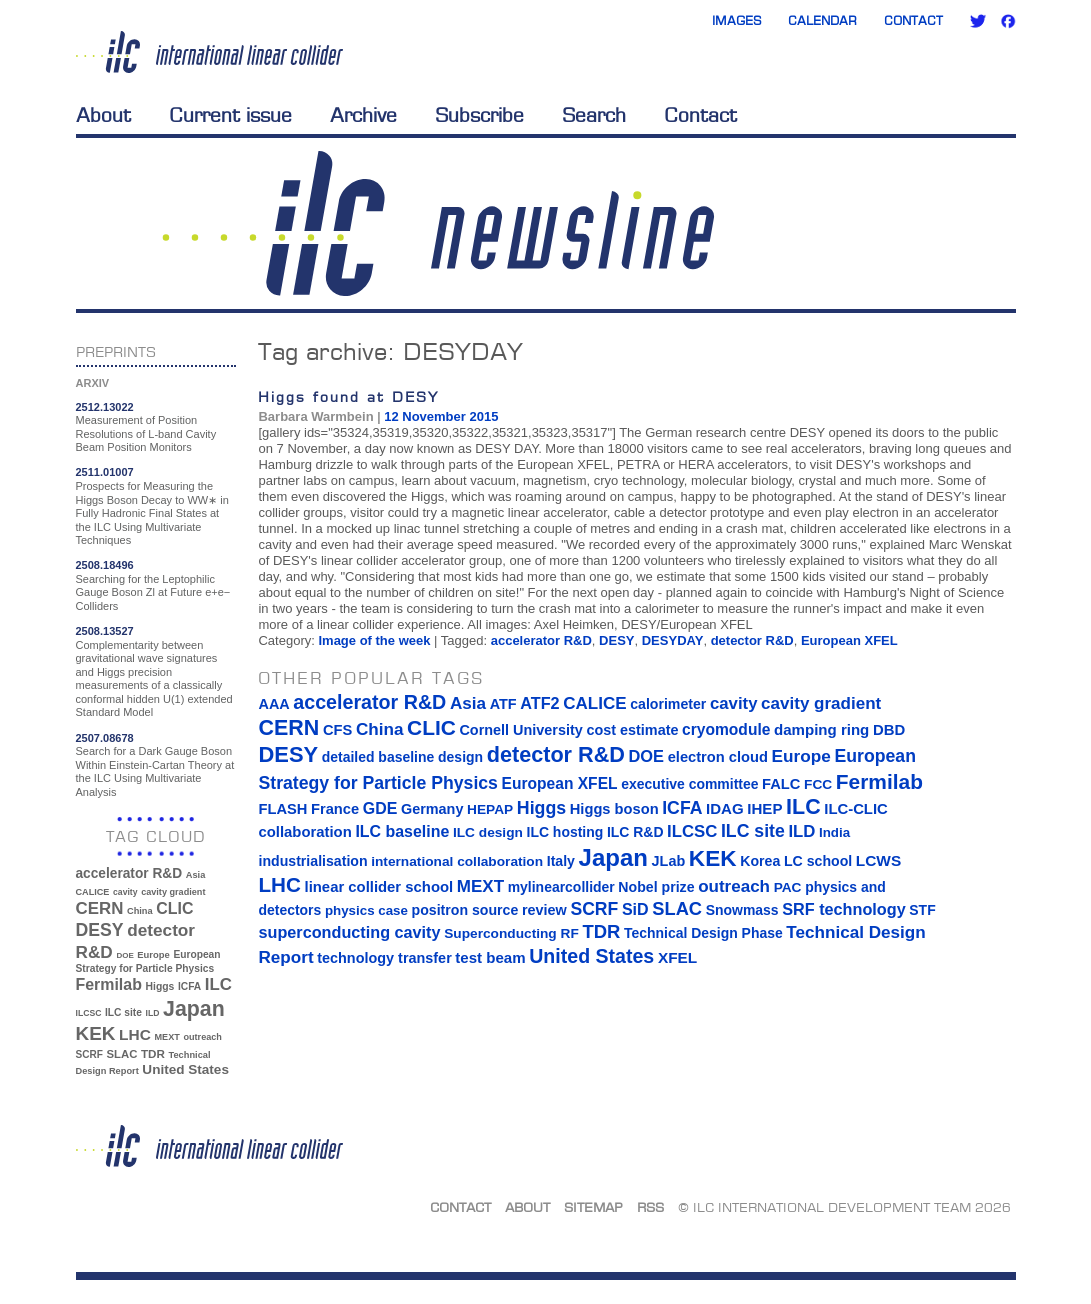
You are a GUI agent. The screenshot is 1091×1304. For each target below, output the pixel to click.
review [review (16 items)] (544, 910)
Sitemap (593, 1207)
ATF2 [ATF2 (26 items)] (539, 703)
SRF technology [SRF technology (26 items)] (843, 909)
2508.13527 (105, 631)
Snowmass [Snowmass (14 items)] (742, 910)
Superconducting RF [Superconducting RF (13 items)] (511, 933)
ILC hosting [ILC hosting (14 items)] (565, 832)
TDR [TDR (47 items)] (153, 1053)
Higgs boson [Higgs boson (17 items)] (614, 809)
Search (594, 115)
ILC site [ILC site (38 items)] (123, 1012)
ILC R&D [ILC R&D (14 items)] (635, 832)
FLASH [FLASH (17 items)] (282, 809)
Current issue (230, 115)
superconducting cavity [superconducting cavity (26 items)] (349, 932)
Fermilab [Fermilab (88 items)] (109, 984)
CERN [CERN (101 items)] (100, 908)
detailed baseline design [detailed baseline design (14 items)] (402, 757)
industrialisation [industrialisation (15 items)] (312, 861)
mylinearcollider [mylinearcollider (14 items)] (561, 887)
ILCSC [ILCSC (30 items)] (89, 1013)
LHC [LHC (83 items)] (135, 1034)
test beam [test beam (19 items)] (490, 957)
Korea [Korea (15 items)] (760, 861)
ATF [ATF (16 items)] (503, 704)
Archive (363, 115)
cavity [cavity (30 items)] (125, 892)
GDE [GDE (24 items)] (380, 808)
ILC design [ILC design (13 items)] (488, 832)
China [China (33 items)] (140, 911)
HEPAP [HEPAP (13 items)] (490, 809)
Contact (913, 20)
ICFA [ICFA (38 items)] (189, 986)
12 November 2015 (441, 416)
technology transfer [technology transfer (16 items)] (384, 958)
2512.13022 (105, 407)
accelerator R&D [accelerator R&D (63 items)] (129, 873)
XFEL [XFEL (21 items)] (677, 957)
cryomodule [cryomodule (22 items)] (726, 729)
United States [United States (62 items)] (185, 1069)
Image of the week (374, 640)
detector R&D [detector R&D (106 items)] (556, 754)
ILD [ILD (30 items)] (153, 1013)
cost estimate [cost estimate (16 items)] (632, 730)
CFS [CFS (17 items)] (337, 730)
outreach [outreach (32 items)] (202, 1037)
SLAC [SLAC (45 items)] (121, 1054)
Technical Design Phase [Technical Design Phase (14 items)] (703, 933)
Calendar (822, 20)
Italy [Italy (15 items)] (561, 861)
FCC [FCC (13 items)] (818, 784)
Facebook (1008, 21)
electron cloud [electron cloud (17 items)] (718, 757)
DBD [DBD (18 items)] (889, 730)
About (103, 115)
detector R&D (752, 640)
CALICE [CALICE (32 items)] (93, 892)
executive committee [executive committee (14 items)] (689, 784)
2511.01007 (105, 472)
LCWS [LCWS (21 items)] (878, 860)
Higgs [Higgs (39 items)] (160, 986)
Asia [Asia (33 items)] (196, 875)
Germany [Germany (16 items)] (432, 809)
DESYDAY (673, 640)
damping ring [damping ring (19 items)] (821, 729)
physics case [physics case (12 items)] (366, 910)
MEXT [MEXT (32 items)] (167, 1037)
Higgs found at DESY (348, 396)
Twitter (978, 21)
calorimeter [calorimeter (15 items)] (668, 704)
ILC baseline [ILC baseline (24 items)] (402, 831)
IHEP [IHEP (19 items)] (764, 808)
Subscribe (479, 115)
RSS (650, 1207)
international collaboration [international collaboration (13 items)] (457, 861)
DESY (616, 640)
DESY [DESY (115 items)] (100, 930)
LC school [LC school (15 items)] (818, 861)
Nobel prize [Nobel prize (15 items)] (656, 887)
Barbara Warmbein (315, 416)
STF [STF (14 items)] (922, 910)
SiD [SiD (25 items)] (635, 909)
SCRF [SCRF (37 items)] (89, 1054)
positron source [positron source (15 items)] (465, 910)
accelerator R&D (541, 640)
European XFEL (849, 640)
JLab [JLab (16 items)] (669, 861)
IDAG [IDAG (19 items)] (725, 808)
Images (737, 20)
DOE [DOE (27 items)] (124, 955)
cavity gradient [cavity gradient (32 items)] (173, 892)
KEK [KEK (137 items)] (96, 1033)
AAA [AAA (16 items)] (273, 704)
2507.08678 (105, 738)
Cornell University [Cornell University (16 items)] (520, 730)
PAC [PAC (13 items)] (788, 887)
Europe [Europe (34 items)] (153, 954)
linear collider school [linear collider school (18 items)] (379, 887)
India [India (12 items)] (834, 832)
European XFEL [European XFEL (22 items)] (560, 783)
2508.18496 (105, 565)
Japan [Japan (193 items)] (194, 1009)
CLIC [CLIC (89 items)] (174, 908)
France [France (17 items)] (335, 809)
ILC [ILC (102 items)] (218, 984)
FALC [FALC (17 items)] (781, 784)
